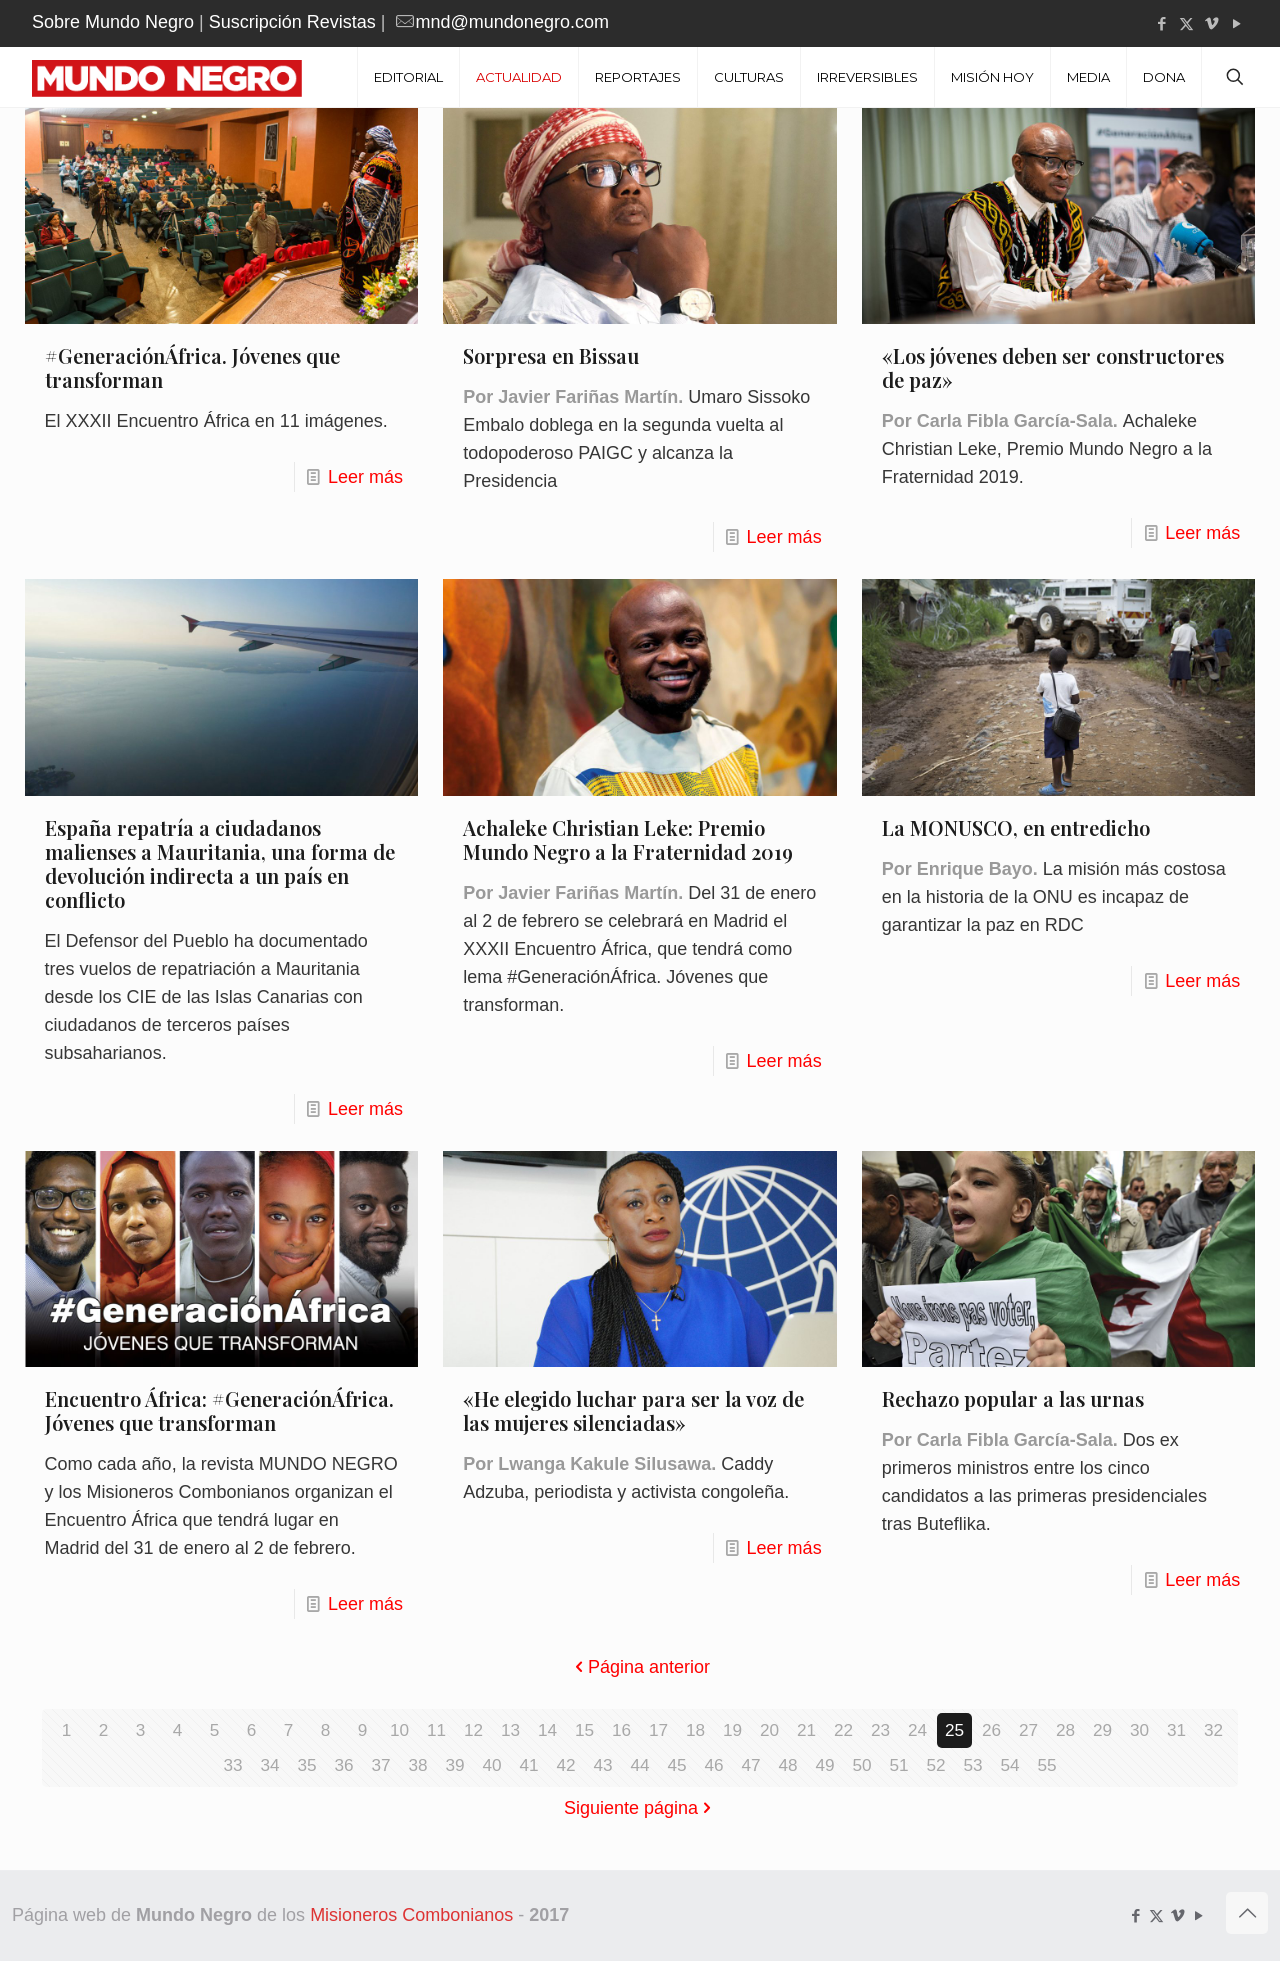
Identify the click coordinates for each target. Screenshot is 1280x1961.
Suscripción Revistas (292, 22)
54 (1010, 1765)
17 (658, 1730)
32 (1213, 1730)
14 (547, 1730)
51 (899, 1765)
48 (788, 1765)
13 (510, 1730)
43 (603, 1765)
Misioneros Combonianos (411, 1915)
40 (492, 1765)
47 (751, 1765)
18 (695, 1730)
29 (1102, 1730)
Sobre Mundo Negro (113, 22)
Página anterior (640, 1667)
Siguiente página (640, 1808)
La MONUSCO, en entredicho (1016, 827)
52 (936, 1765)
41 (529, 1765)
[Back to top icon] (1247, 1913)
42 (566, 1765)
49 (825, 1765)
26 (991, 1730)
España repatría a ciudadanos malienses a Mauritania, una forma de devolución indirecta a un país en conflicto (220, 863)
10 (399, 1730)
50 (862, 1765)
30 (1139, 1730)
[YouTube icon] (1236, 23)
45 (677, 1765)
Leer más (365, 477)
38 (418, 1765)
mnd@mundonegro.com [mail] (512, 22)
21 (806, 1730)
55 (1047, 1765)
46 (714, 1765)
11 (436, 1730)
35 (307, 1765)
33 (233, 1765)
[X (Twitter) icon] (1186, 23)
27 (1028, 1730)
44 (640, 1765)
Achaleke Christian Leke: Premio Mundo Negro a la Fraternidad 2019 (628, 839)
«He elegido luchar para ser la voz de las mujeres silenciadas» (633, 1410)
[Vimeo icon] (1211, 23)
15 (584, 1730)
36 (344, 1765)
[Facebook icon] (1161, 23)
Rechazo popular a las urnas (1013, 1398)
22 (843, 1730)
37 (381, 1765)
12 (473, 1730)
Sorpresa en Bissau (551, 355)
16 (621, 1730)
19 (732, 1730)
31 (1176, 1730)
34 (270, 1765)
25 (954, 1730)
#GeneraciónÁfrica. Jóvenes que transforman (192, 367)
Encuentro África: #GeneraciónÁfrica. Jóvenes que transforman (219, 1410)
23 (880, 1730)
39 (455, 1765)
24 (917, 1730)
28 (1065, 1730)
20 (769, 1730)
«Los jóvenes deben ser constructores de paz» (1053, 367)
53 (973, 1765)
